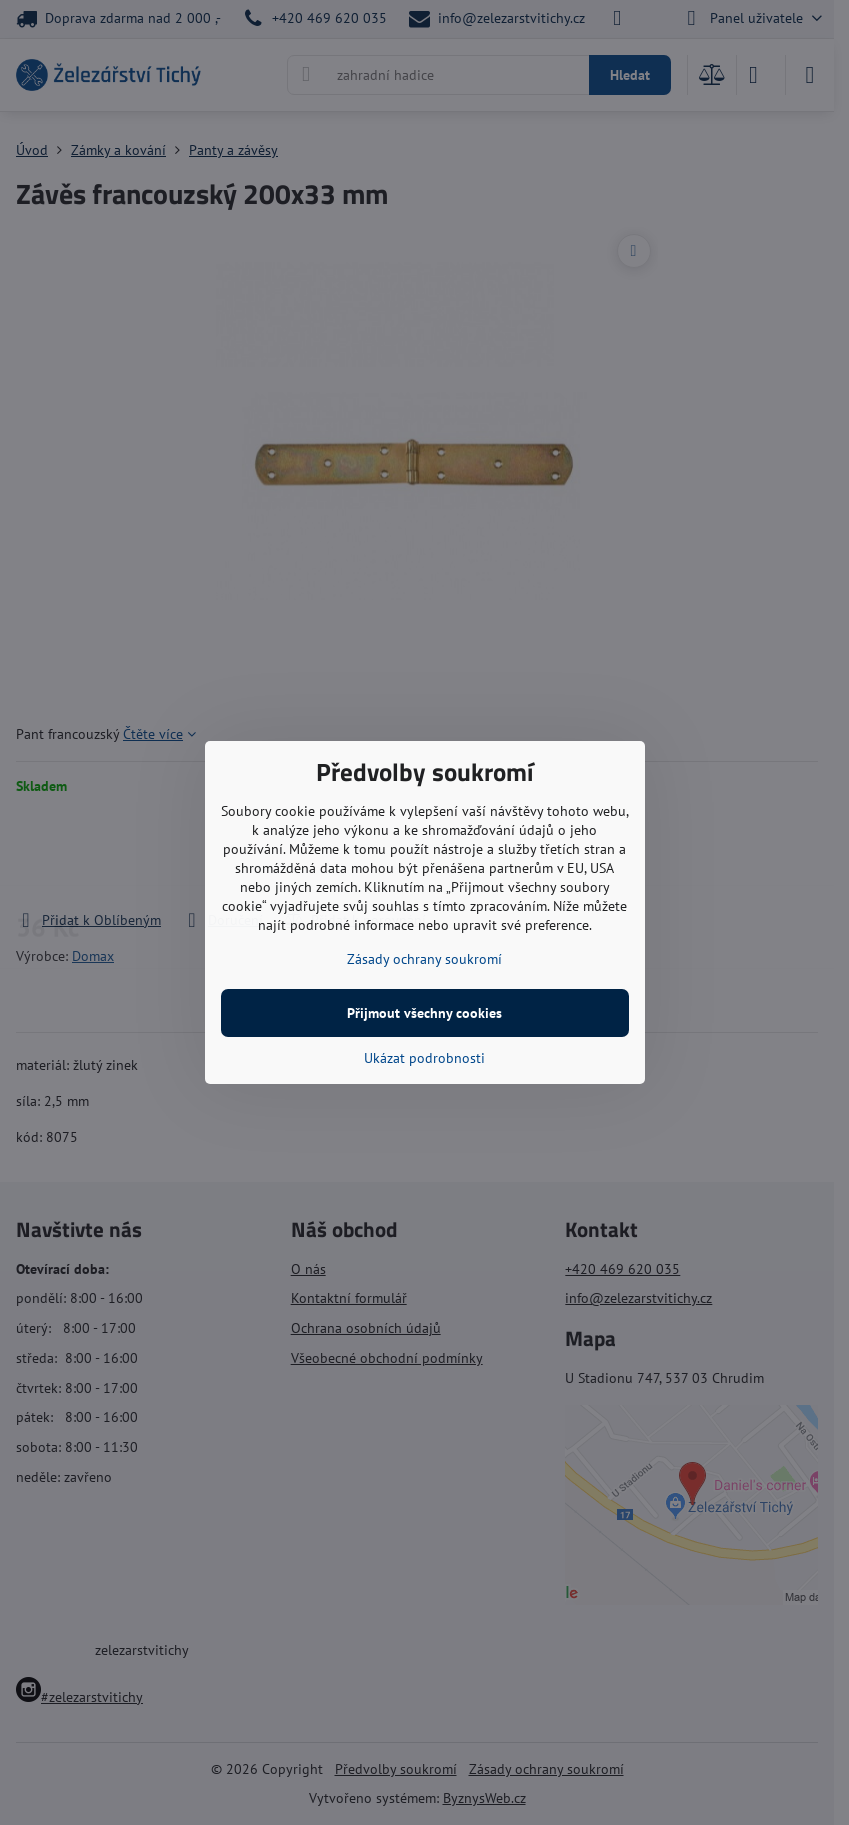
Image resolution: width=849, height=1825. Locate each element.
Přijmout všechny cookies (424, 1013)
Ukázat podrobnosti (424, 1058)
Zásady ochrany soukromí (424, 959)
